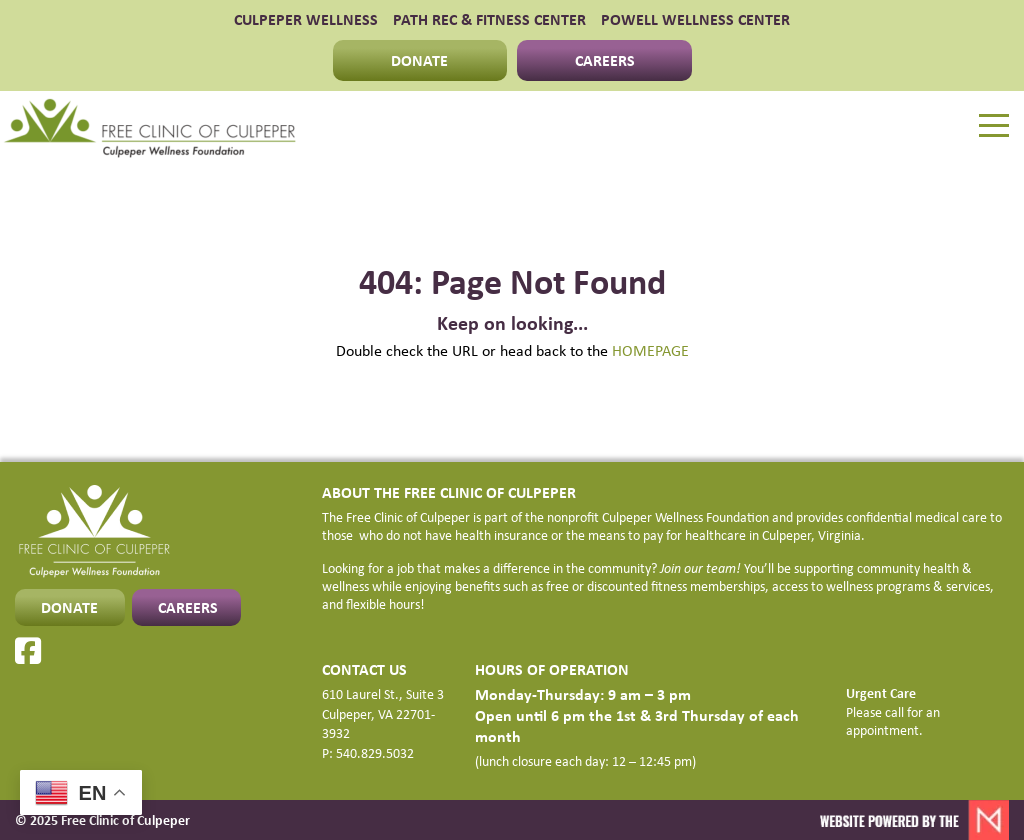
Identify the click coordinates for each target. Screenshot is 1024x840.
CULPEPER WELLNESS (306, 20)
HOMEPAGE (650, 350)
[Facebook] (28, 651)
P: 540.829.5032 (368, 753)
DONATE (419, 60)
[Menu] (994, 126)
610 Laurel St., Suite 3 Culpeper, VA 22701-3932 (383, 713)
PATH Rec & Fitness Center (489, 20)
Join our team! (700, 567)
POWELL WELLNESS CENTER (695, 20)
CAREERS (605, 60)
